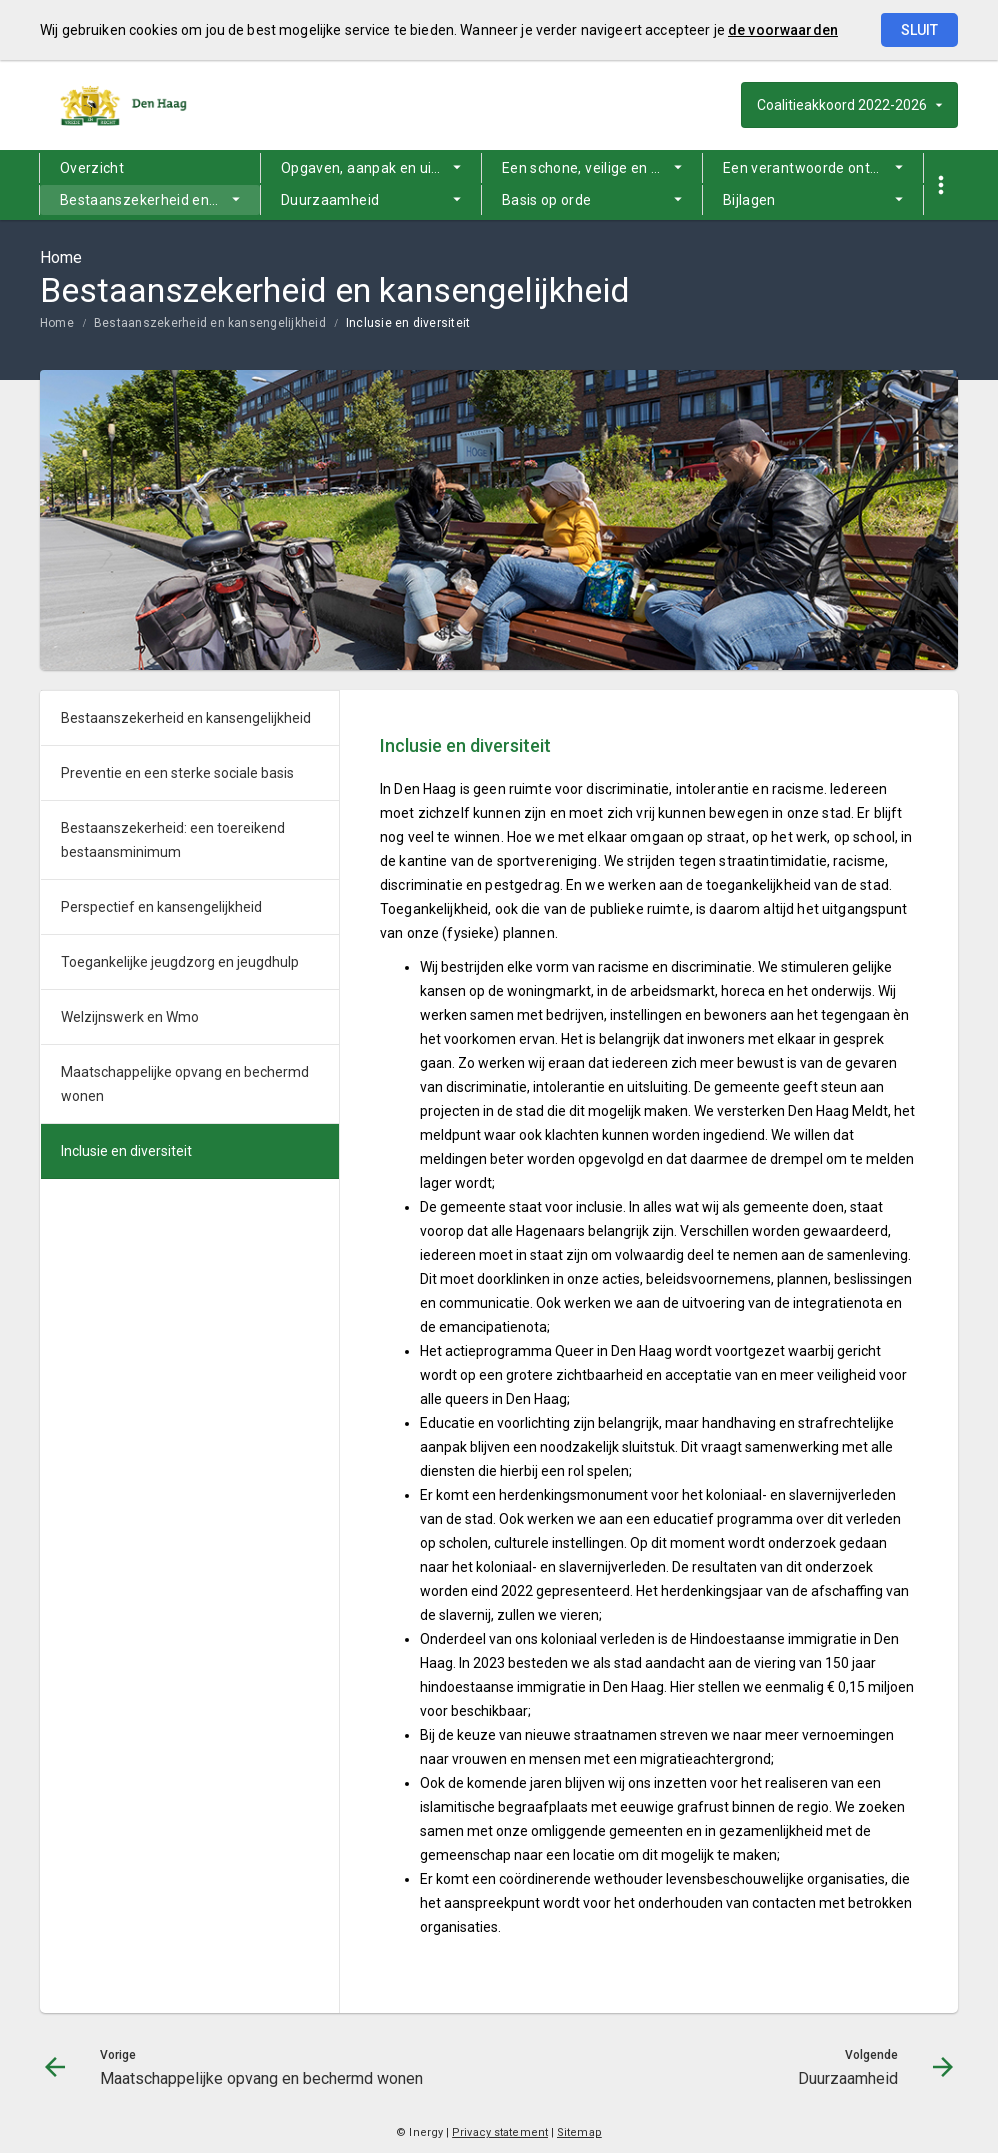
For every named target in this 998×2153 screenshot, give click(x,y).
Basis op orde (547, 200)
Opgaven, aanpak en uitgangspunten (381, 168)
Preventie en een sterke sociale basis (177, 773)
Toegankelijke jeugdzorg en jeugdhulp (180, 962)
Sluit (919, 30)
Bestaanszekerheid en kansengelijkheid (160, 200)
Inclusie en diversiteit (408, 323)
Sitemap (579, 2132)
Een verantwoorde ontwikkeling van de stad (823, 168)
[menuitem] (150, 168)
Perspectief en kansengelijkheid (161, 907)
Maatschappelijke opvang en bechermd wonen (185, 1084)
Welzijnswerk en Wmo (130, 1017)
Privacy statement (500, 2132)
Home (57, 323)
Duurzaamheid (330, 200)
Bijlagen (749, 200)
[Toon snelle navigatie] (940, 185)
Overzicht (92, 168)
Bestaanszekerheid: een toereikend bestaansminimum (173, 840)
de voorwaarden (783, 30)
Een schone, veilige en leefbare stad (602, 168)
